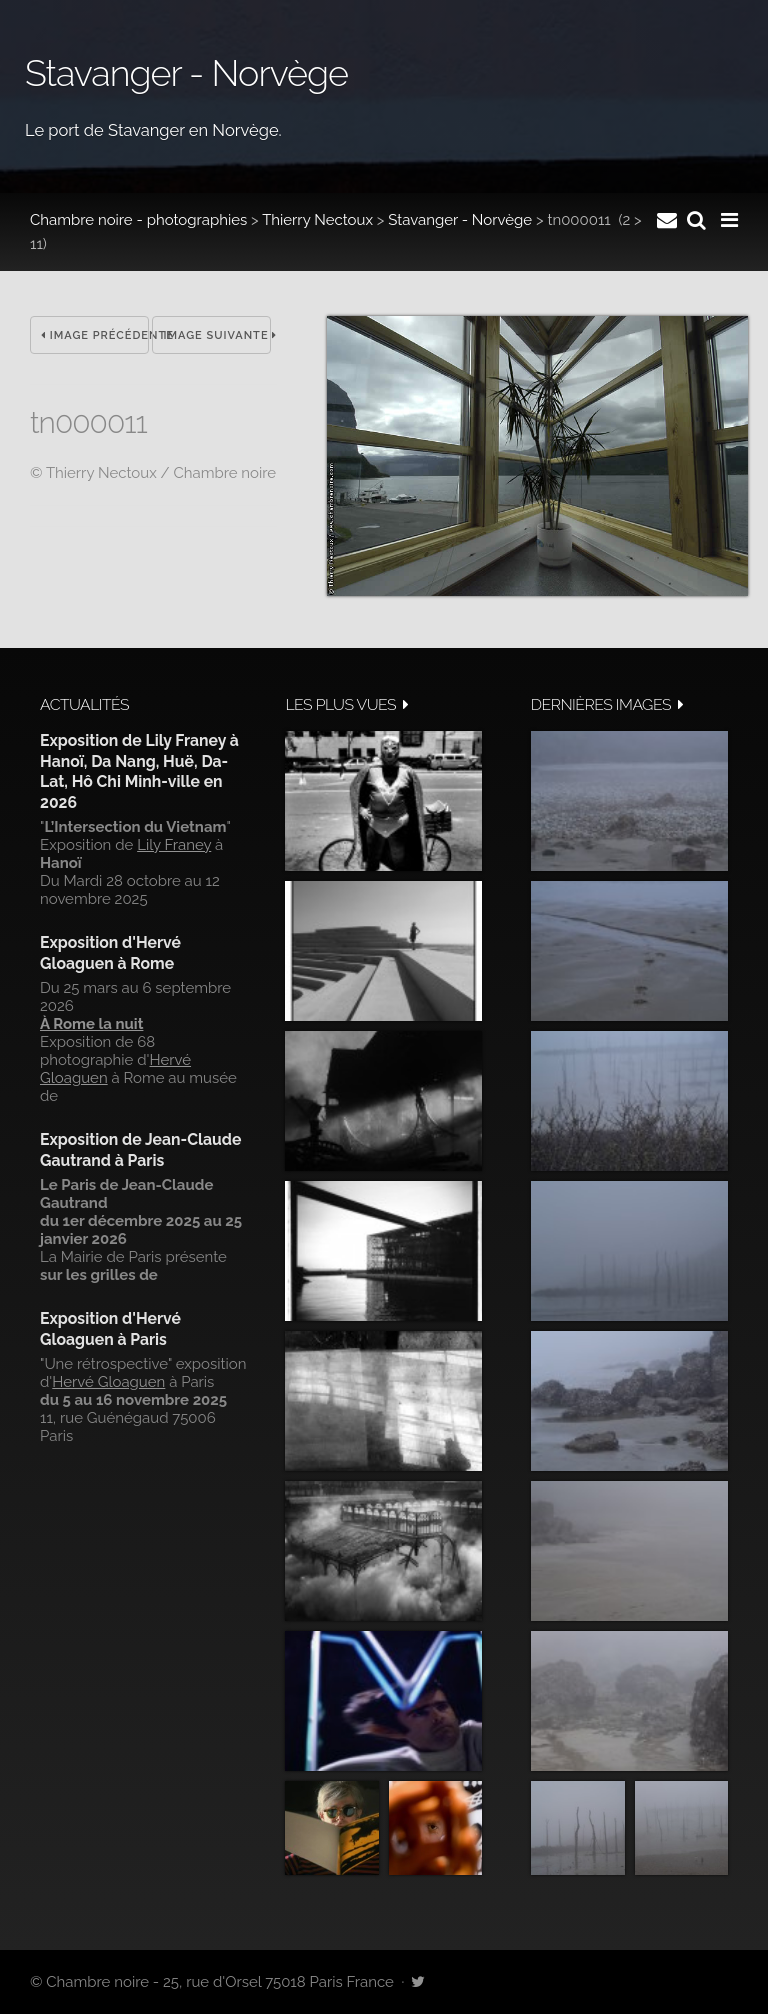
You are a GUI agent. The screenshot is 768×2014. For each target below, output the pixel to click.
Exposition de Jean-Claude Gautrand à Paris (140, 1149)
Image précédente (95, 335)
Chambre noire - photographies (138, 220)
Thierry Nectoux (317, 220)
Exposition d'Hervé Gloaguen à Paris (110, 1328)
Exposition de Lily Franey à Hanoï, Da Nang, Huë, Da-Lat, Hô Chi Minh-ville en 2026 (139, 771)
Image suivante (217, 335)
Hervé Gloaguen (108, 1382)
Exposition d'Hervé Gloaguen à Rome (110, 952)
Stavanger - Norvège (460, 220)
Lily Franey (174, 845)
